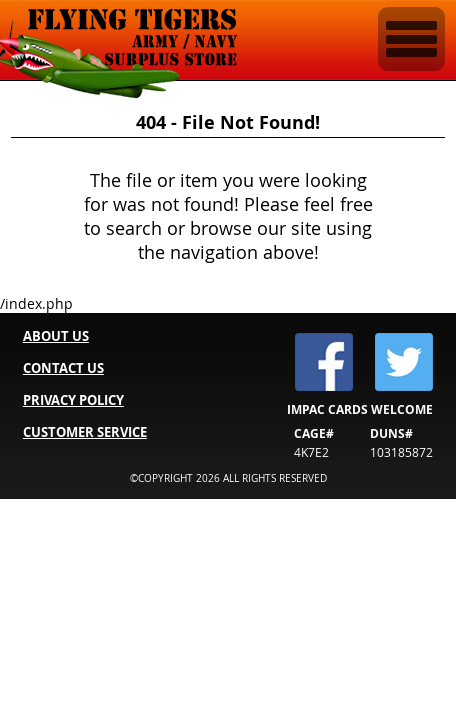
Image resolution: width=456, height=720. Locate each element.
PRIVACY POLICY (73, 400)
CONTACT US (63, 368)
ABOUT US (56, 336)
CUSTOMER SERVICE (85, 432)
